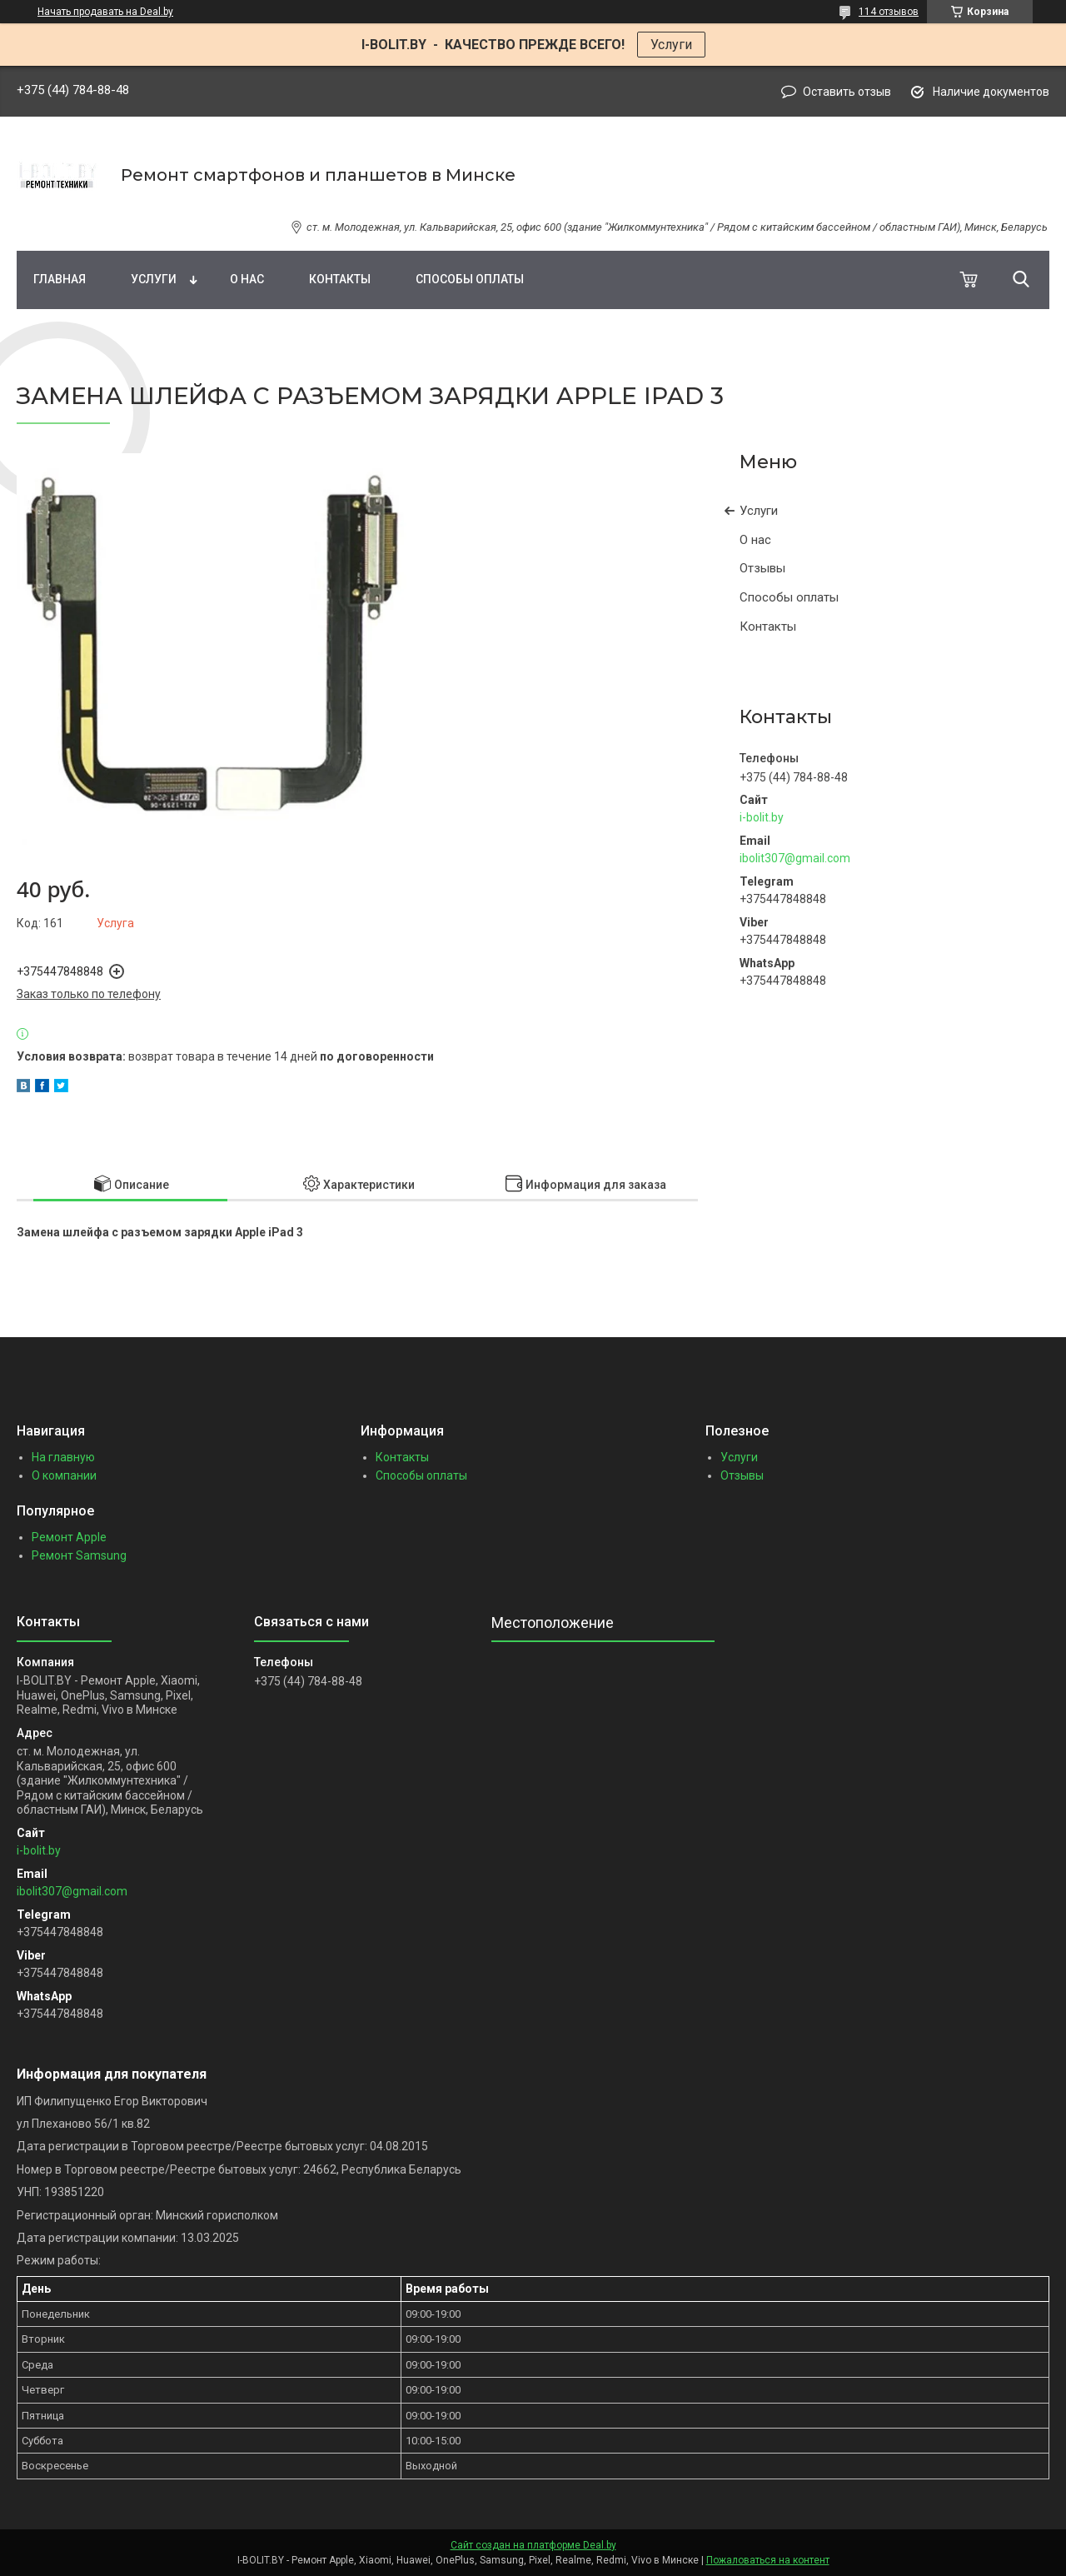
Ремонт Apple (69, 1537)
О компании (64, 1475)
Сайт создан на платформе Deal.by (533, 2545)
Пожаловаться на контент (767, 2560)
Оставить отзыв (847, 91)
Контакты (340, 279)
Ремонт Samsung (79, 1555)
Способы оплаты (470, 279)
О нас (247, 279)
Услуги (671, 44)
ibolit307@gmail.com (795, 858)
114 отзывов (889, 11)
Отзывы (762, 568)
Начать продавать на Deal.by (105, 11)
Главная (59, 279)
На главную (63, 1457)
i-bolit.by (762, 817)
